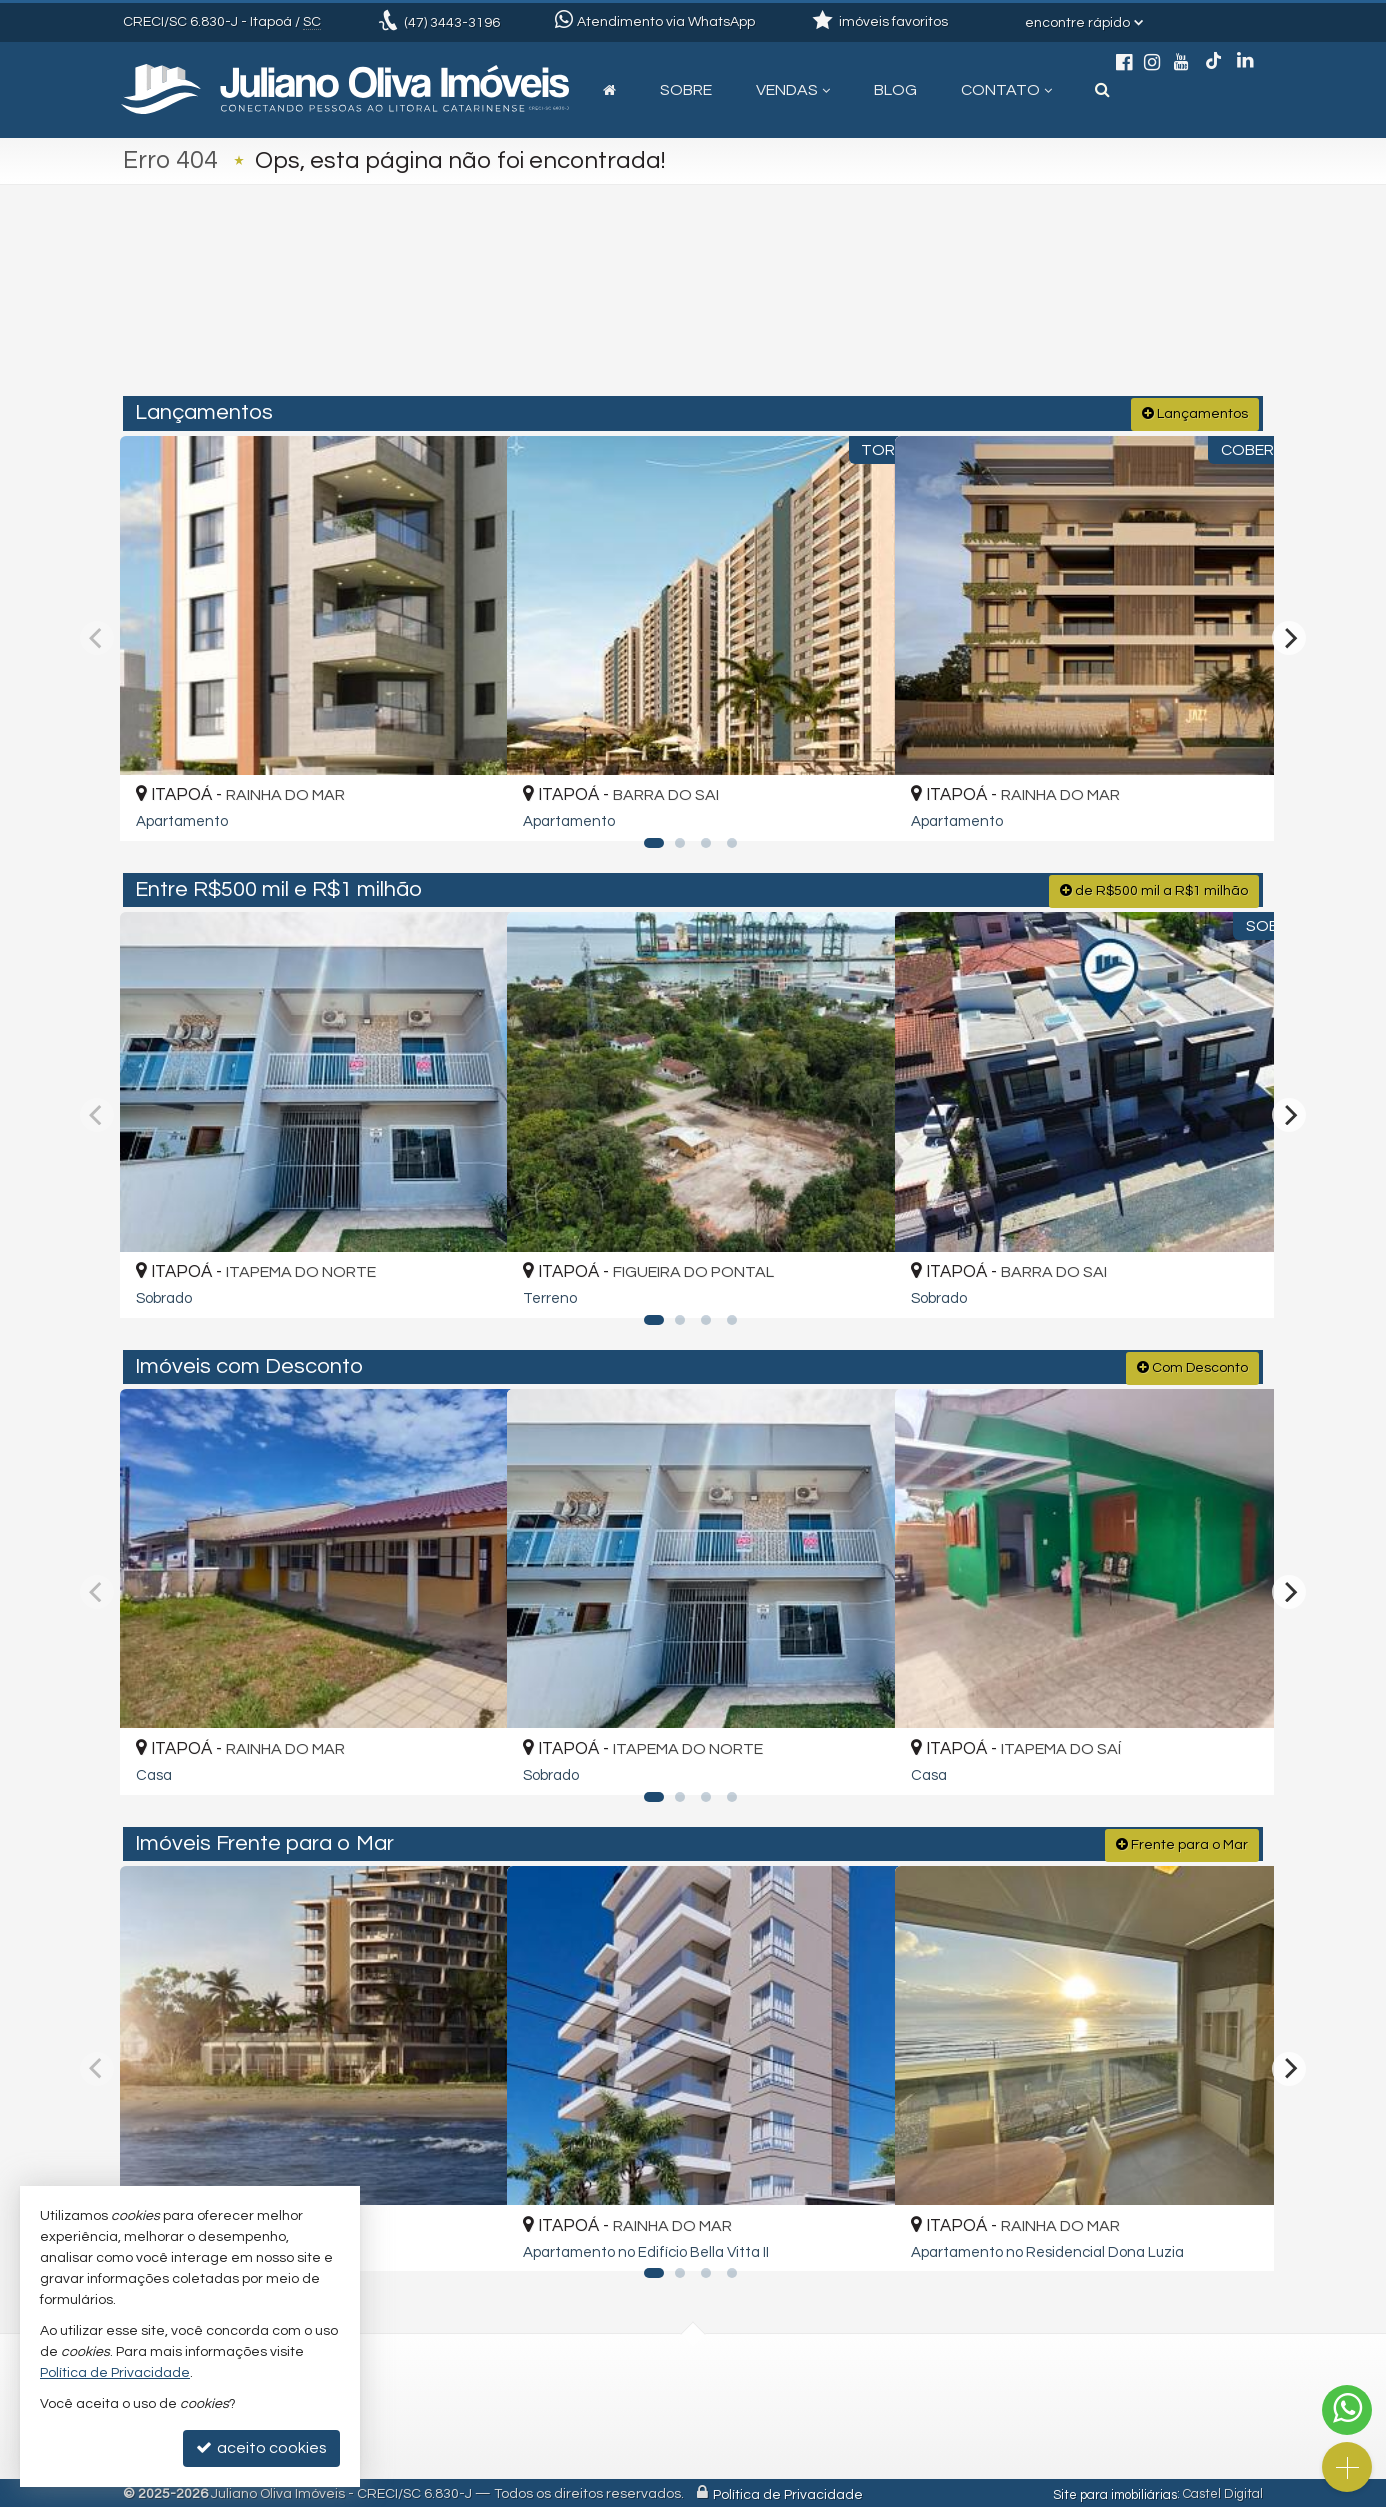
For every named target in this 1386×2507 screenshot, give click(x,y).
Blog (895, 90)
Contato (1006, 90)
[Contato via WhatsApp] (1347, 2410)
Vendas (793, 90)
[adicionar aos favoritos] (468, 807)
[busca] (1102, 90)
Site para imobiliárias (1115, 2492)
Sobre (686, 90)
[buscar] (1027, 312)
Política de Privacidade (788, 2492)
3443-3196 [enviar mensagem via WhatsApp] (452, 23)
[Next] (1289, 637)
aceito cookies (261, 2447)
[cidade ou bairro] (875, 312)
